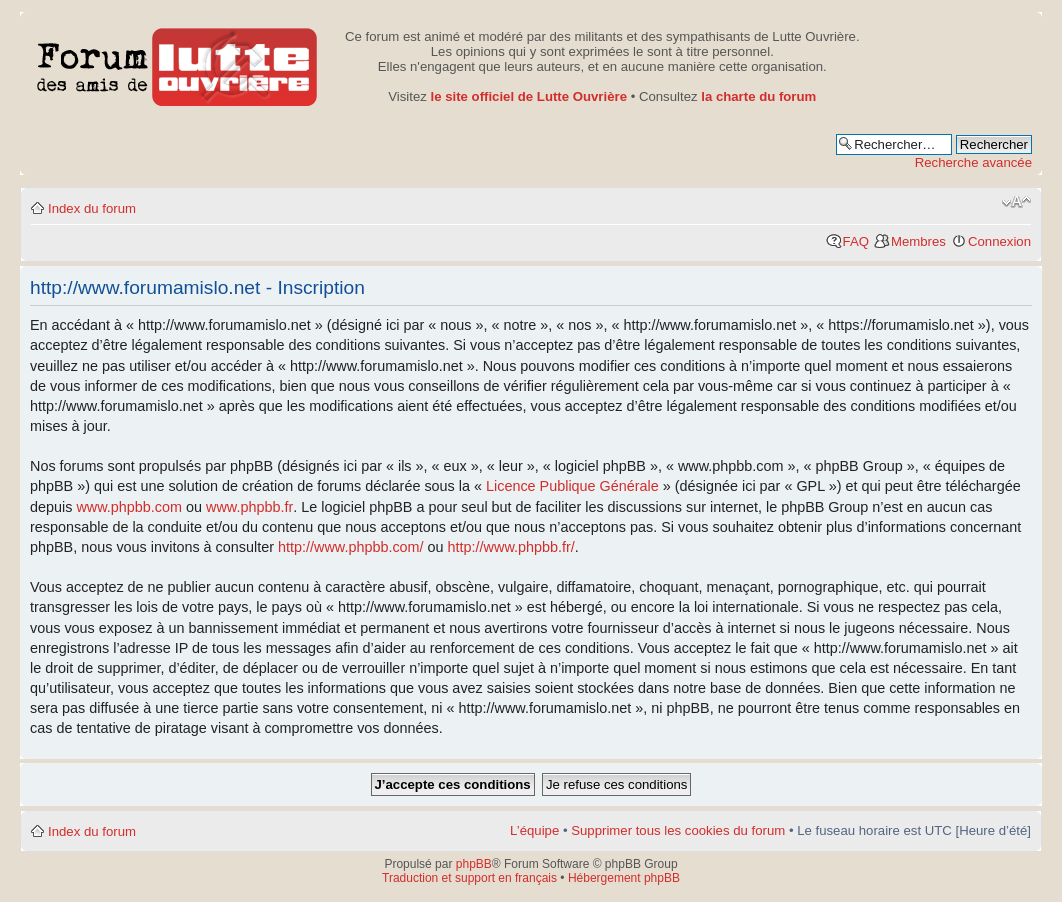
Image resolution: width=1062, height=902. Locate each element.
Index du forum (92, 208)
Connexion (999, 241)
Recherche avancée (973, 162)
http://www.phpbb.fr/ (511, 547)
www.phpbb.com (129, 507)
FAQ (856, 241)
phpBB (474, 864)
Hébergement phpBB (624, 878)
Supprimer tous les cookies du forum (678, 830)
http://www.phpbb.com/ (351, 547)
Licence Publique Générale (572, 486)
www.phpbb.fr (249, 507)
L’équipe (534, 830)
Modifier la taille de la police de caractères (1016, 202)
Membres (918, 241)
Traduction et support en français (469, 878)
